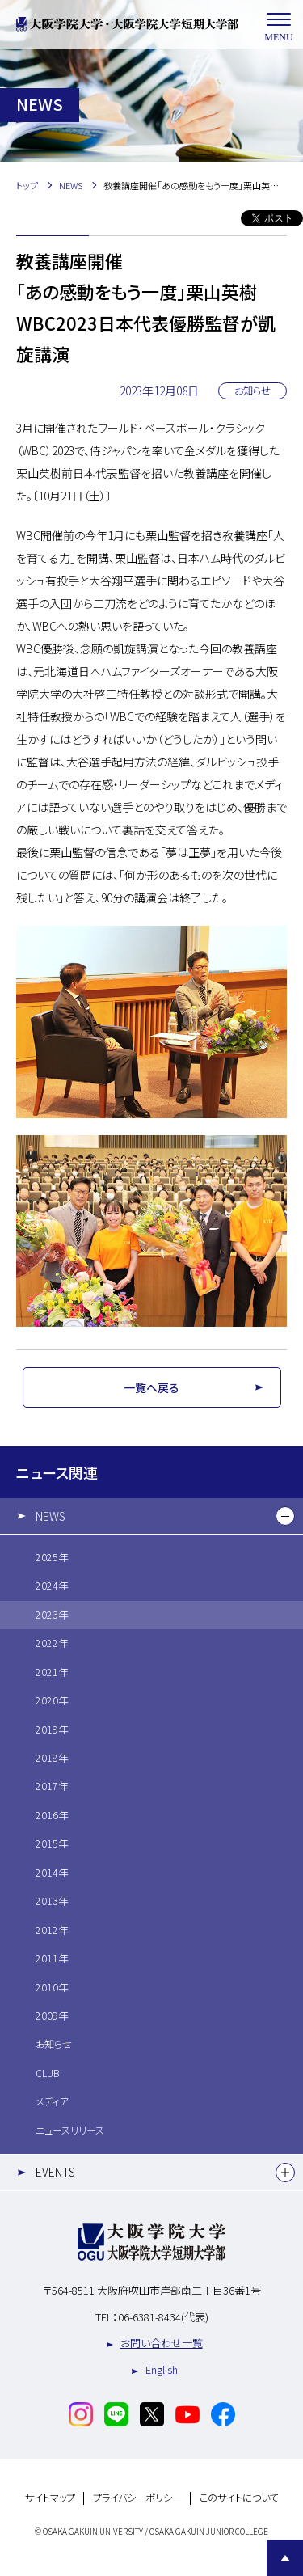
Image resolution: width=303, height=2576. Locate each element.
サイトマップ (50, 2498)
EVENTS (55, 2172)
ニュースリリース (70, 2130)
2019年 (52, 1729)
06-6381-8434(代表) (163, 2317)
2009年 (52, 2015)
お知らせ (54, 2044)
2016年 (52, 1815)
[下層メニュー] (285, 1516)
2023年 (52, 1614)
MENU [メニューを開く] (279, 24)
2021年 (52, 1672)
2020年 (52, 1700)
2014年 (52, 1872)
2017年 (52, 1786)
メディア (52, 2101)
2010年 (52, 1987)
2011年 (52, 1958)
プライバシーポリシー (137, 2498)
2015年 (52, 1843)
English (161, 2369)
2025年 (52, 1557)
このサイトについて (239, 2498)
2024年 (52, 1585)
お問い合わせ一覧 (161, 2342)
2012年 (52, 1930)
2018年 (52, 1757)
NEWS (50, 1516)
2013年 (52, 1901)
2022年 (52, 1643)
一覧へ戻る (151, 1387)
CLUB (47, 2073)
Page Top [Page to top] (285, 2558)
